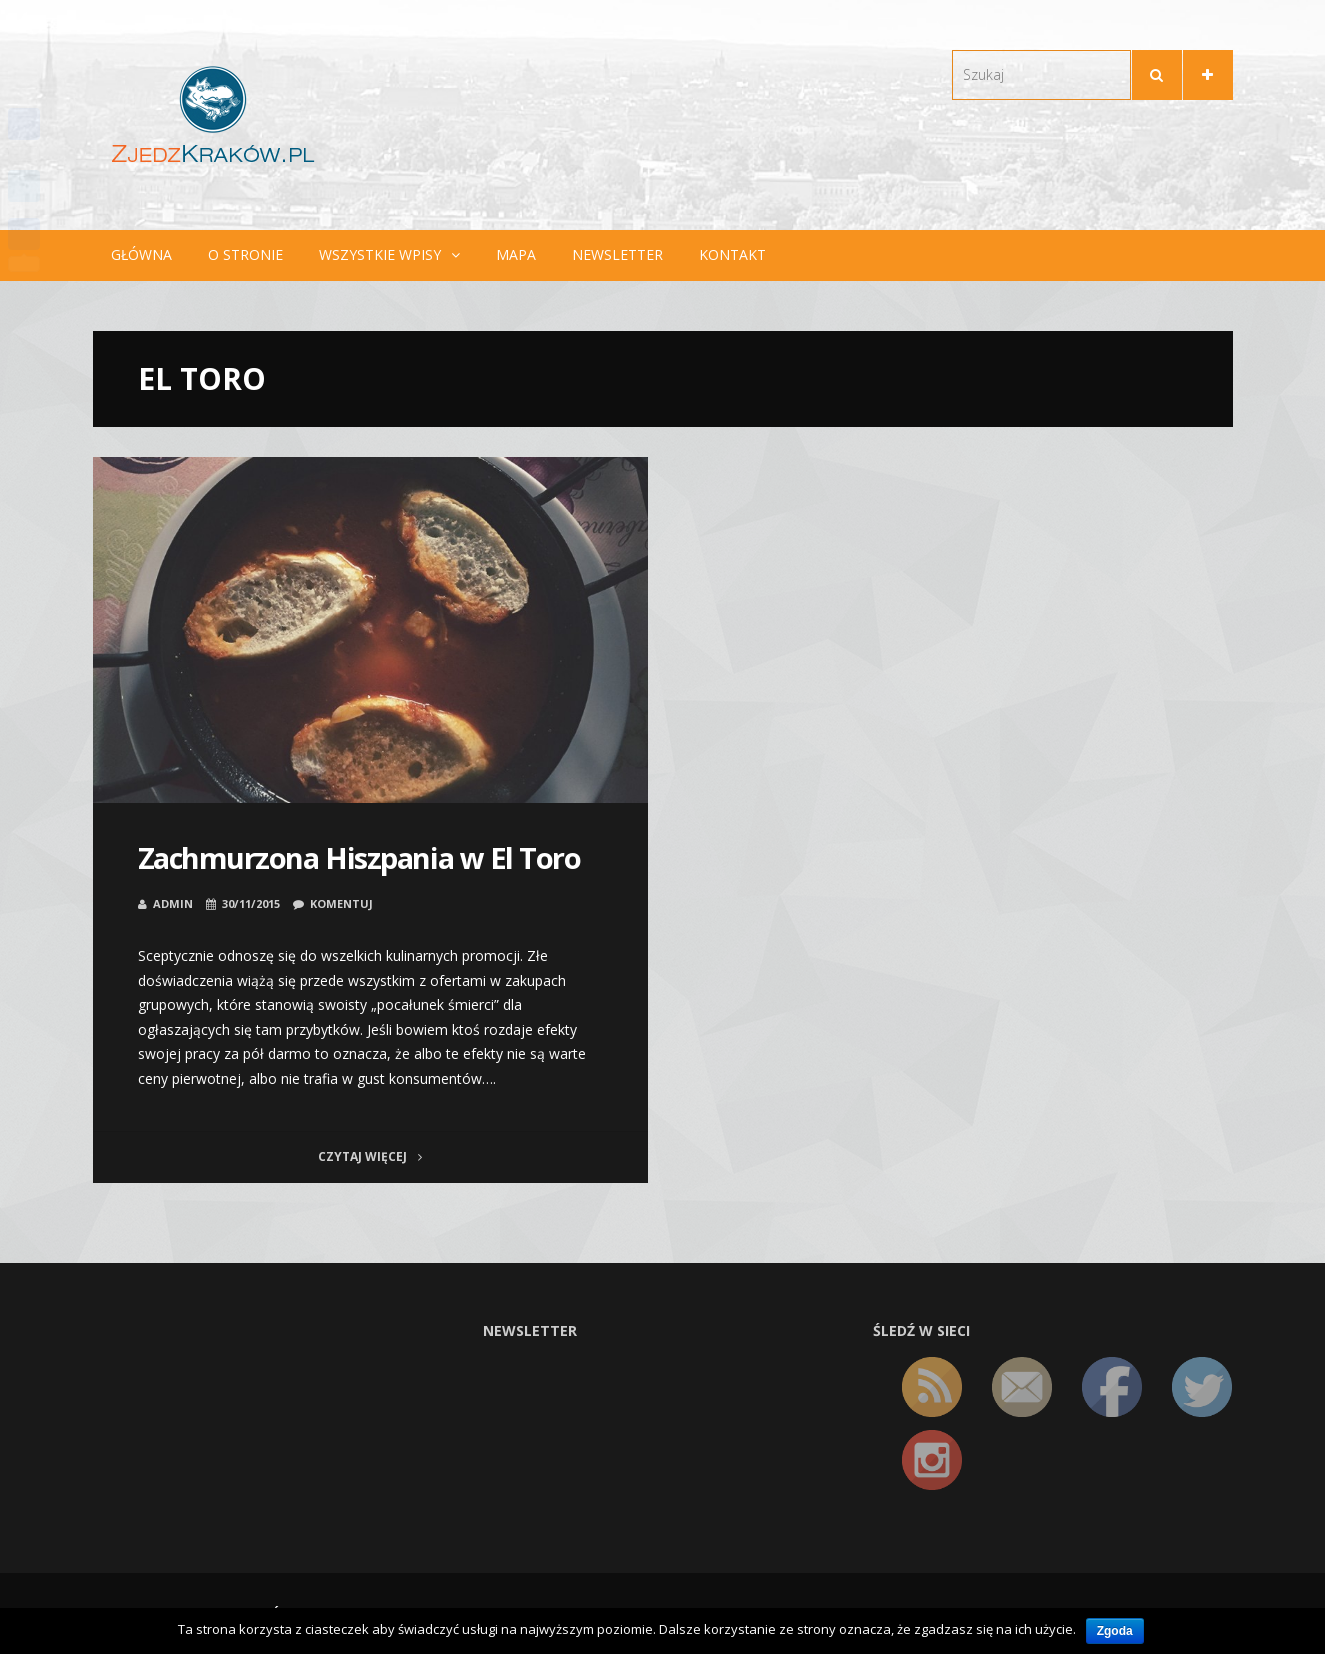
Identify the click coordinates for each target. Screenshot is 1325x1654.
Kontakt (732, 254)
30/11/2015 (251, 903)
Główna (141, 254)
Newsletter (617, 254)
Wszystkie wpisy (380, 254)
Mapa (516, 254)
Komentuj (341, 903)
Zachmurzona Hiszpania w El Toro (359, 857)
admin (173, 903)
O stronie (245, 254)
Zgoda (1115, 1631)
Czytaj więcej (370, 1156)
